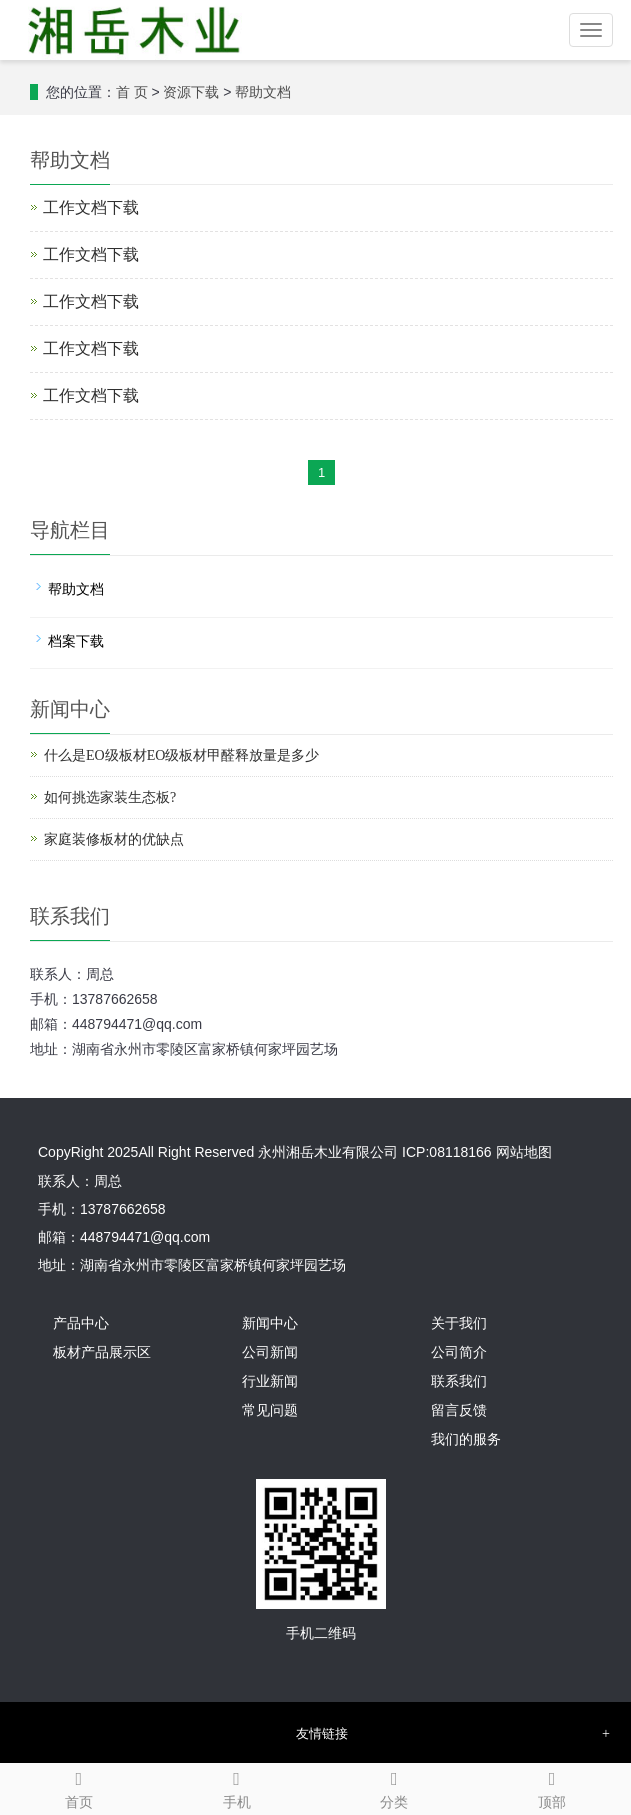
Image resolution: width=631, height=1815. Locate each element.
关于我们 (459, 1323)
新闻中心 (270, 1323)
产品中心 (81, 1323)
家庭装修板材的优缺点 (114, 839)
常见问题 (270, 1410)
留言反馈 (459, 1410)
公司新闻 (270, 1352)
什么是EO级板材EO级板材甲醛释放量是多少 (181, 755)
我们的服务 (466, 1439)
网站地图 (524, 1152)
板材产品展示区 (102, 1352)
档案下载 (76, 641)
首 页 (132, 92)
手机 (237, 1787)
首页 (79, 1787)
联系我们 (459, 1381)
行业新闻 (270, 1381)
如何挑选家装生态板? (110, 797)
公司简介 (459, 1352)
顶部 (552, 1787)
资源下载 (191, 92)
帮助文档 (263, 92)
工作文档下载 (91, 207)
